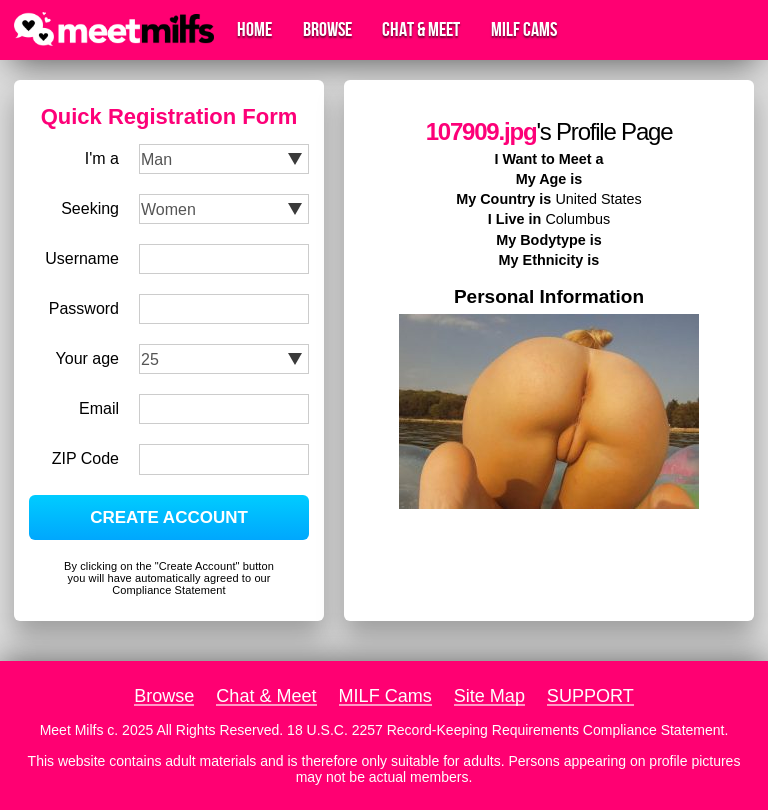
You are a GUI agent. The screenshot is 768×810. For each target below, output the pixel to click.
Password (84, 308)
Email (99, 408)
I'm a (102, 158)
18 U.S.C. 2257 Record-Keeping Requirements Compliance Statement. (507, 730)
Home (254, 30)
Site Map (489, 696)
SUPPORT (590, 696)
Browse (327, 30)
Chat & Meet (421, 30)
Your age (87, 358)
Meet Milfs (72, 730)
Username (82, 258)
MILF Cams (524, 30)
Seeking (90, 208)
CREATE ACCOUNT (169, 517)
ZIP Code (85, 458)
